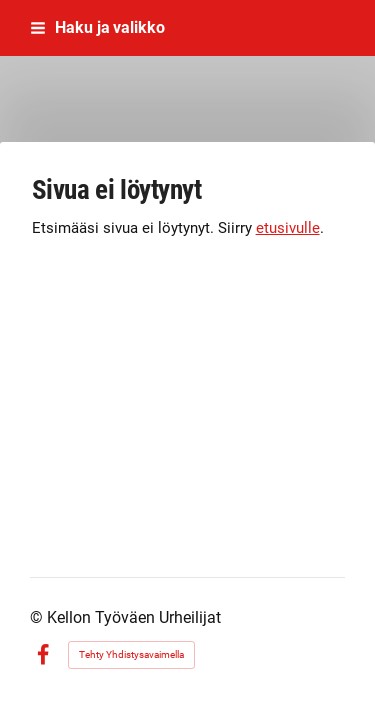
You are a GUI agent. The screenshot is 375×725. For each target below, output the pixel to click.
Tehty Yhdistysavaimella (131, 654)
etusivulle (288, 228)
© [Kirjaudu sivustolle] (38, 617)
